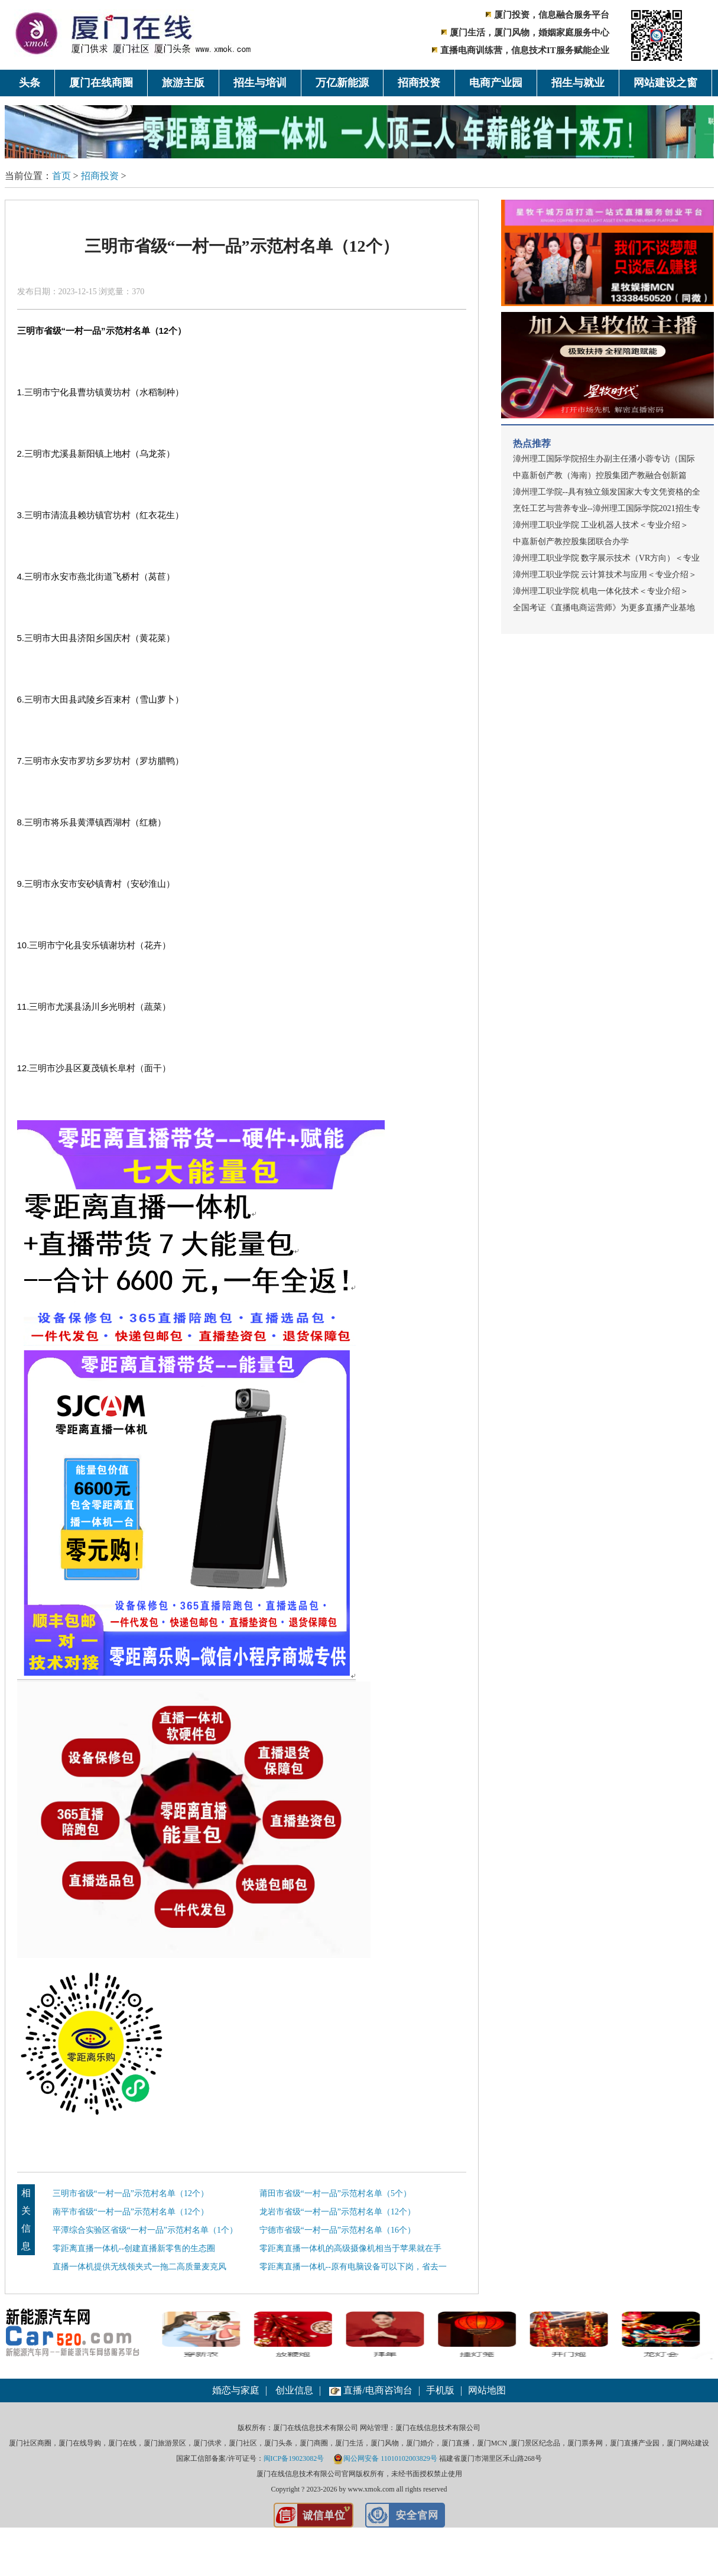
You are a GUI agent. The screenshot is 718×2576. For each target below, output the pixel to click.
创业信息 (294, 2390)
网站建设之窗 (665, 83)
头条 (29, 83)
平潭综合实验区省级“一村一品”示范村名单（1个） (145, 2230)
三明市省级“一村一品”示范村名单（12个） (131, 2193)
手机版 (440, 2390)
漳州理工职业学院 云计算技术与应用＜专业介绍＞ (605, 574)
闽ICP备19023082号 (294, 2458)
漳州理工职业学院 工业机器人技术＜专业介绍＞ (601, 525)
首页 (61, 176)
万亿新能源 (342, 83)
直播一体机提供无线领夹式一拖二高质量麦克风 (139, 2266)
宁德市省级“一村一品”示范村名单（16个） (337, 2230)
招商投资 (419, 83)
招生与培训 (260, 83)
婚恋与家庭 (235, 2390)
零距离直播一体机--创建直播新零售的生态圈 (134, 2248)
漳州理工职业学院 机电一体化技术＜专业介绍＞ (601, 591)
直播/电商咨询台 (370, 2390)
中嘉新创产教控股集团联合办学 (571, 541)
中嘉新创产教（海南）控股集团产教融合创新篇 (600, 475)
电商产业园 (495, 83)
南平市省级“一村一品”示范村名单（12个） (131, 2211)
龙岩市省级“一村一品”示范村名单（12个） (337, 2211)
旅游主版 (183, 83)
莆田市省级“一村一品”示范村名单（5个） (335, 2193)
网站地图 (487, 2390)
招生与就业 (578, 83)
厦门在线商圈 (101, 83)
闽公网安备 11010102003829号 (385, 2458)
